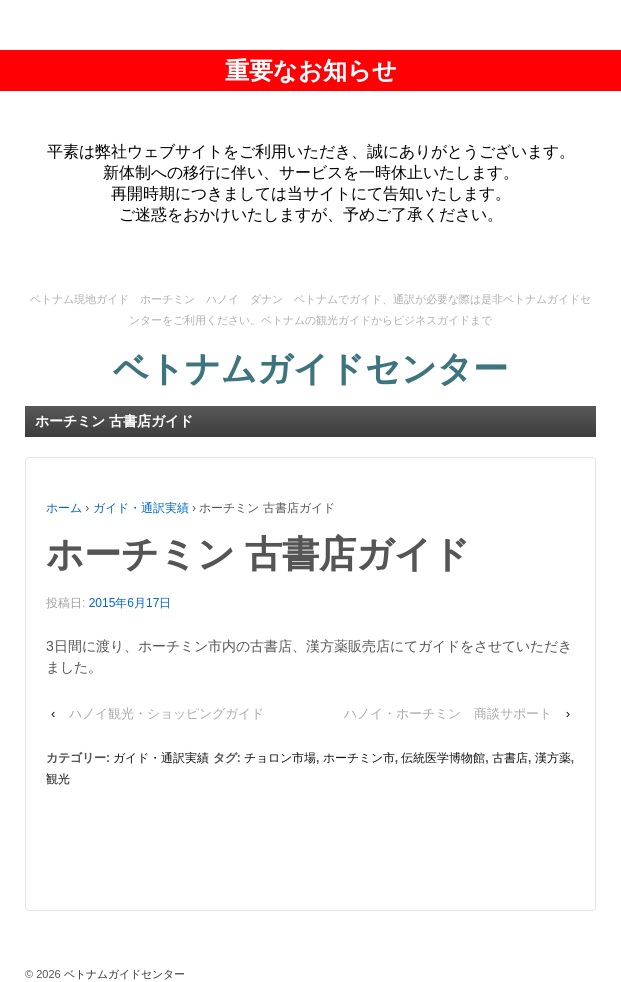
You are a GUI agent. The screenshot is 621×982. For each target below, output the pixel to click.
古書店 (510, 758)
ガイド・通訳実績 (141, 508)
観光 (58, 779)
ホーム (64, 508)
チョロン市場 (280, 758)
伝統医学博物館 (443, 758)
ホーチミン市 (359, 758)
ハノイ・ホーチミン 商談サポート (448, 713)
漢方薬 (553, 758)
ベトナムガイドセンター (310, 368)
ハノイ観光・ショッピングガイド (166, 713)
